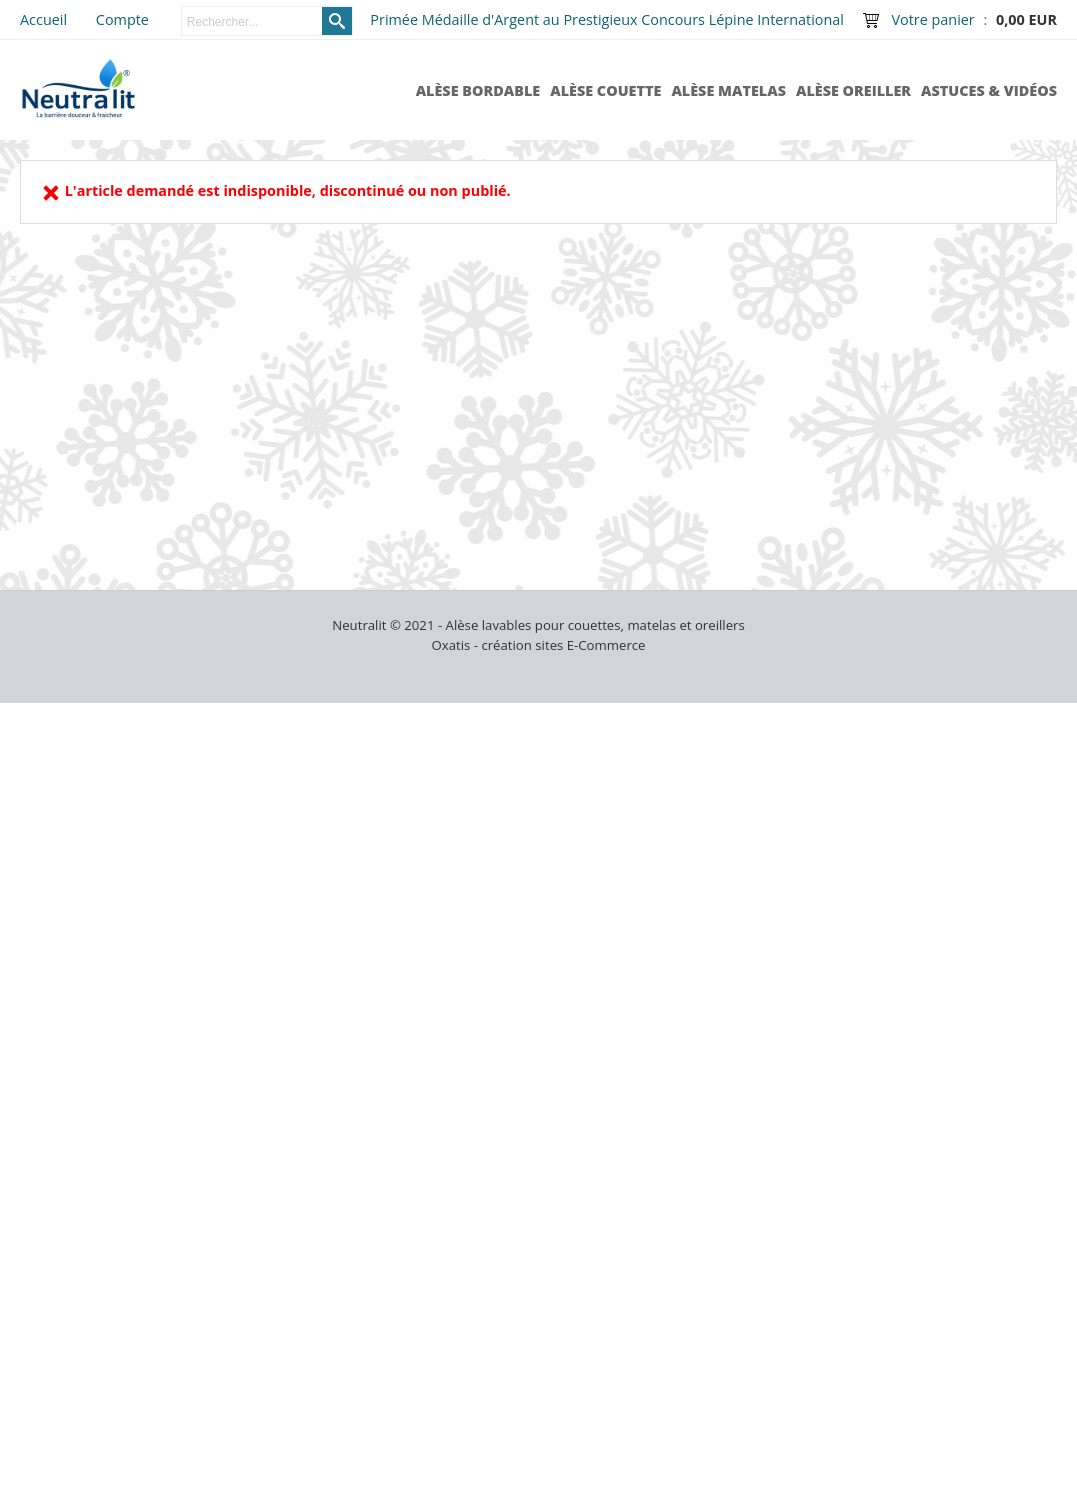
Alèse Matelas (728, 90)
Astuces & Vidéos (989, 90)
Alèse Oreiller (853, 90)
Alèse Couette (605, 90)
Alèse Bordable (478, 90)
